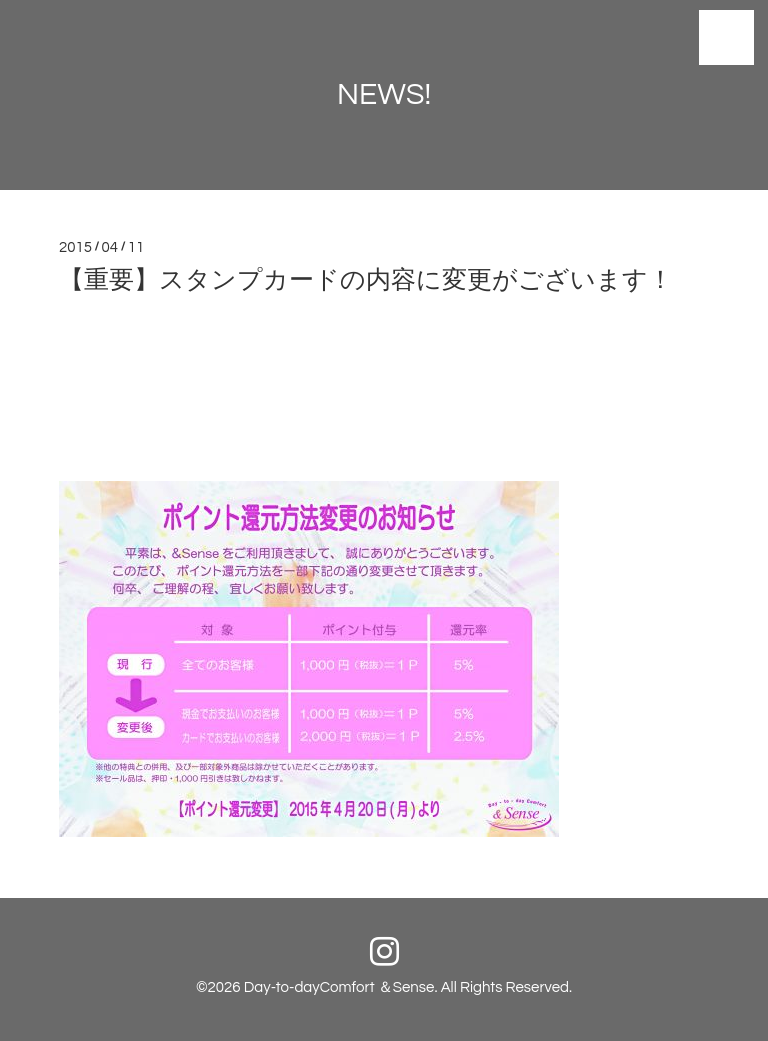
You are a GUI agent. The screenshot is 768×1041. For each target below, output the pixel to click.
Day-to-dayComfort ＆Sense (339, 987)
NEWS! (384, 94)
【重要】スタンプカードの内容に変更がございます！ (366, 280)
